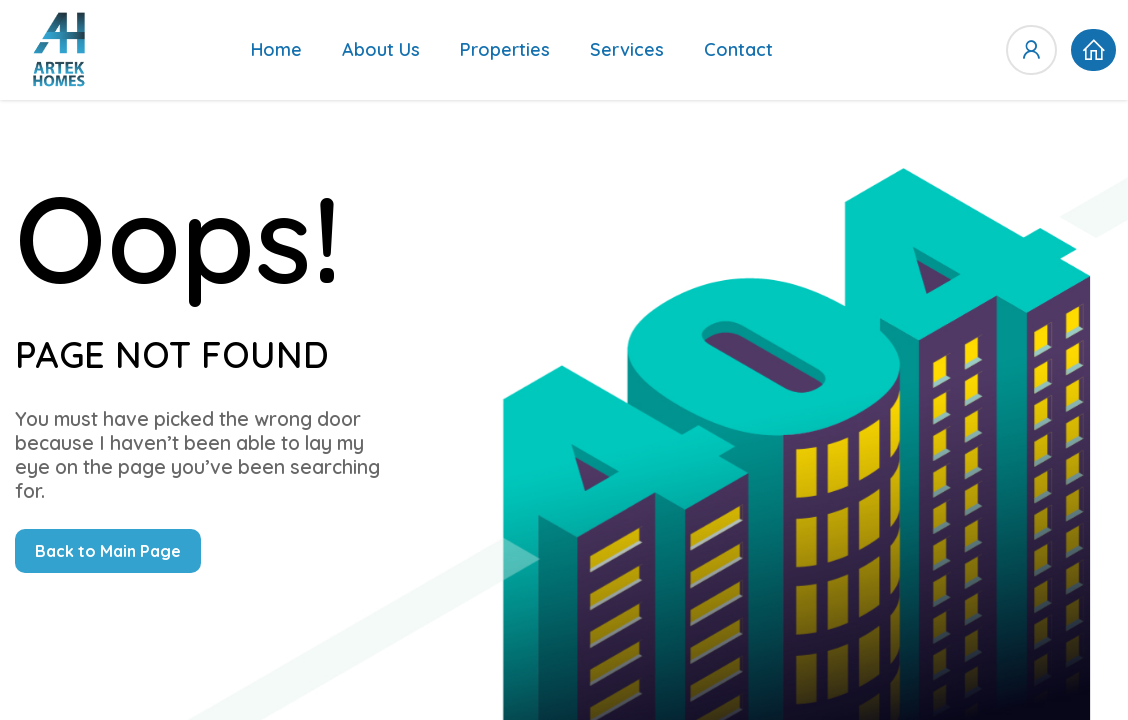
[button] (1093, 50)
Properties (505, 49)
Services (627, 49)
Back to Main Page (108, 551)
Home (276, 49)
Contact (738, 49)
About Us (381, 49)
